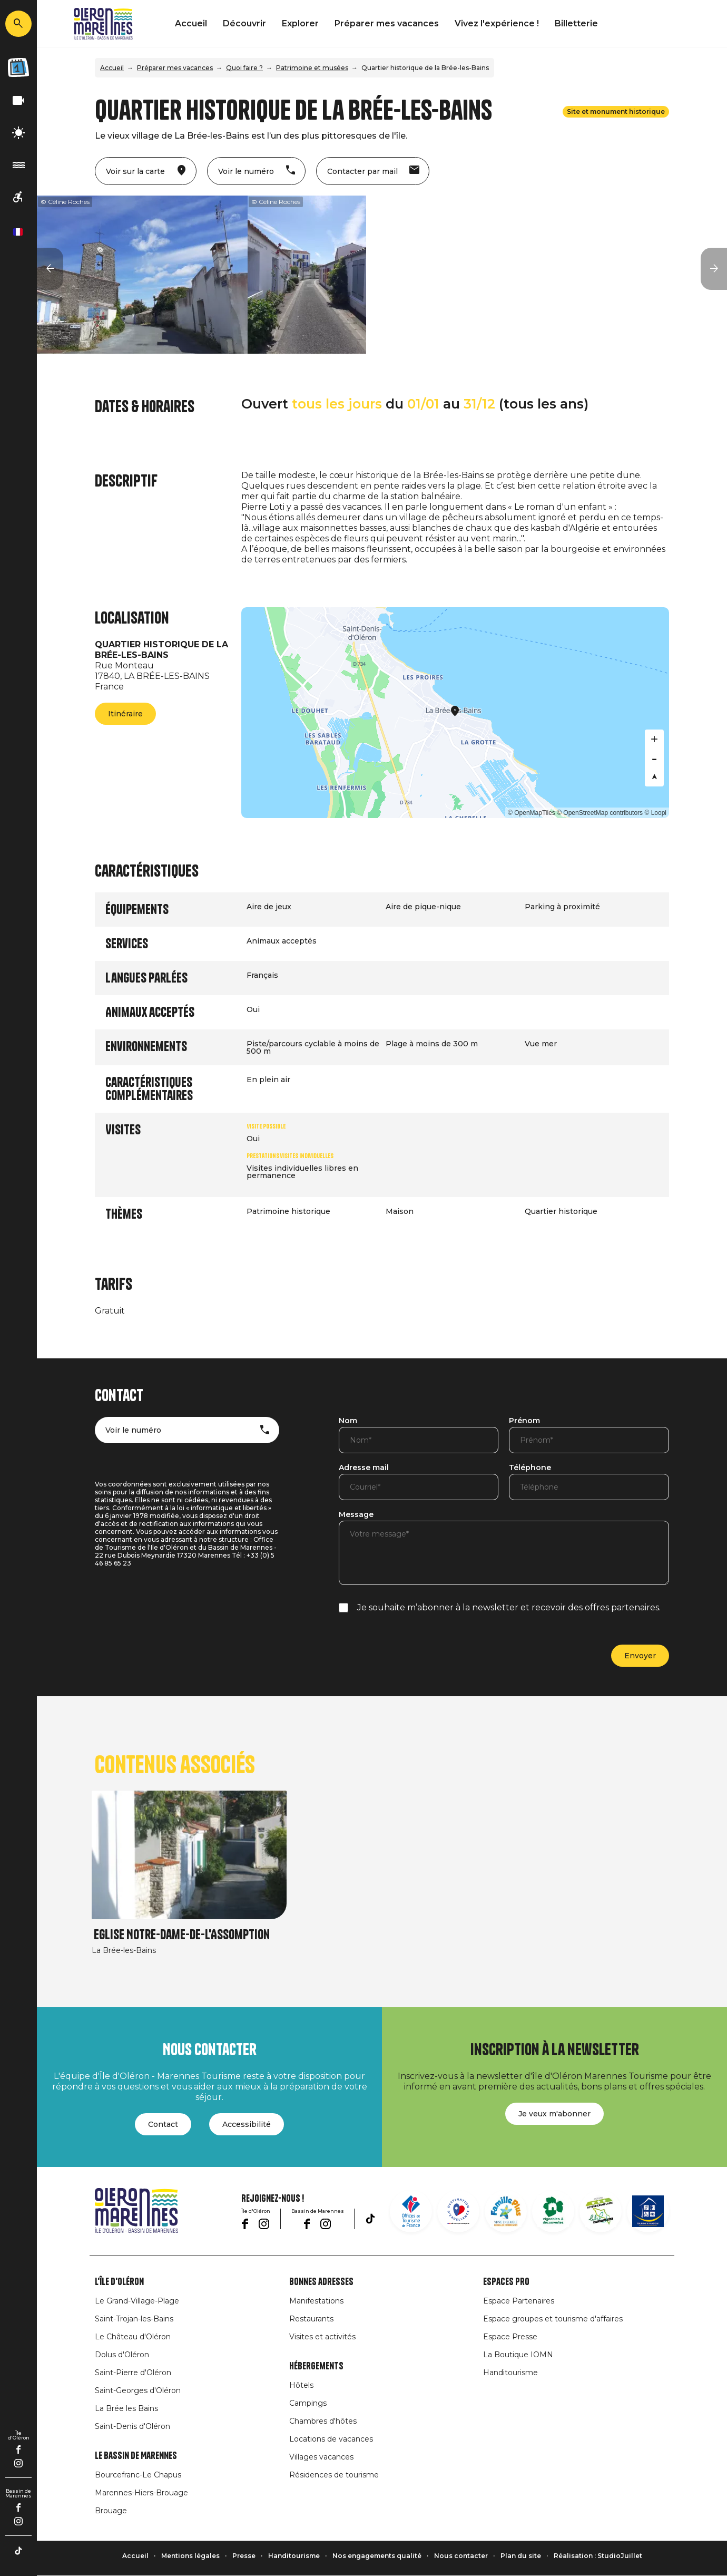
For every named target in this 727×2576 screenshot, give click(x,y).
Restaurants (311, 2318)
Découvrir (244, 23)
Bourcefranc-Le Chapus (138, 2474)
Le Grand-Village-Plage (137, 2301)
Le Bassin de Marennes (136, 2456)
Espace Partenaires (518, 2301)
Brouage (111, 2510)
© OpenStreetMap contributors (600, 812)
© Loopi (655, 812)
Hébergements (316, 2366)
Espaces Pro (506, 2282)
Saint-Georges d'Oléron (138, 2390)
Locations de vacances (331, 2439)
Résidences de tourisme (334, 2474)
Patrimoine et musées (312, 68)
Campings (308, 2403)
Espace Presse (510, 2336)
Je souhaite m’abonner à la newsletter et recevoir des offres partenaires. (509, 1607)
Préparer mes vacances (387, 23)
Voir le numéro (133, 1430)
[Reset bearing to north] (654, 776)
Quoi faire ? (244, 68)
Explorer (300, 23)
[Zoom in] (654, 739)
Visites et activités (322, 2336)
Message (356, 1515)
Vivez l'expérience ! (497, 23)
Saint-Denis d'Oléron (132, 2426)
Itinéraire (125, 713)
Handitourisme (510, 2372)
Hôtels (301, 2385)
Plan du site (520, 2556)
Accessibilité (246, 2124)
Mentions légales (190, 2556)
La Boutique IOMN (518, 2354)
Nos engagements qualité (376, 2556)
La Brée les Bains (126, 2408)
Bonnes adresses (321, 2282)
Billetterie (576, 23)
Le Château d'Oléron (133, 2336)
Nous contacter (461, 2556)
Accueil (191, 23)
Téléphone (530, 1468)
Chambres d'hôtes (323, 2421)
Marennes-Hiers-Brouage (141, 2492)
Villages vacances (321, 2457)
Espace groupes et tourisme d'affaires (553, 2318)
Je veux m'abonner (554, 2113)
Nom (348, 1421)
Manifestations (316, 2301)
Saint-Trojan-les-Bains (134, 2318)
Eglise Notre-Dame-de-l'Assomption (182, 1934)
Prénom (524, 1421)
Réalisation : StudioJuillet (598, 2556)
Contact (163, 2124)
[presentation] (419, 1649)
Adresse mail (364, 1468)
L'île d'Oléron (119, 2282)
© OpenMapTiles (531, 812)
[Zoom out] (654, 758)
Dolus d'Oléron (122, 2354)
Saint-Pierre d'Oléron (133, 2372)
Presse (244, 2556)
